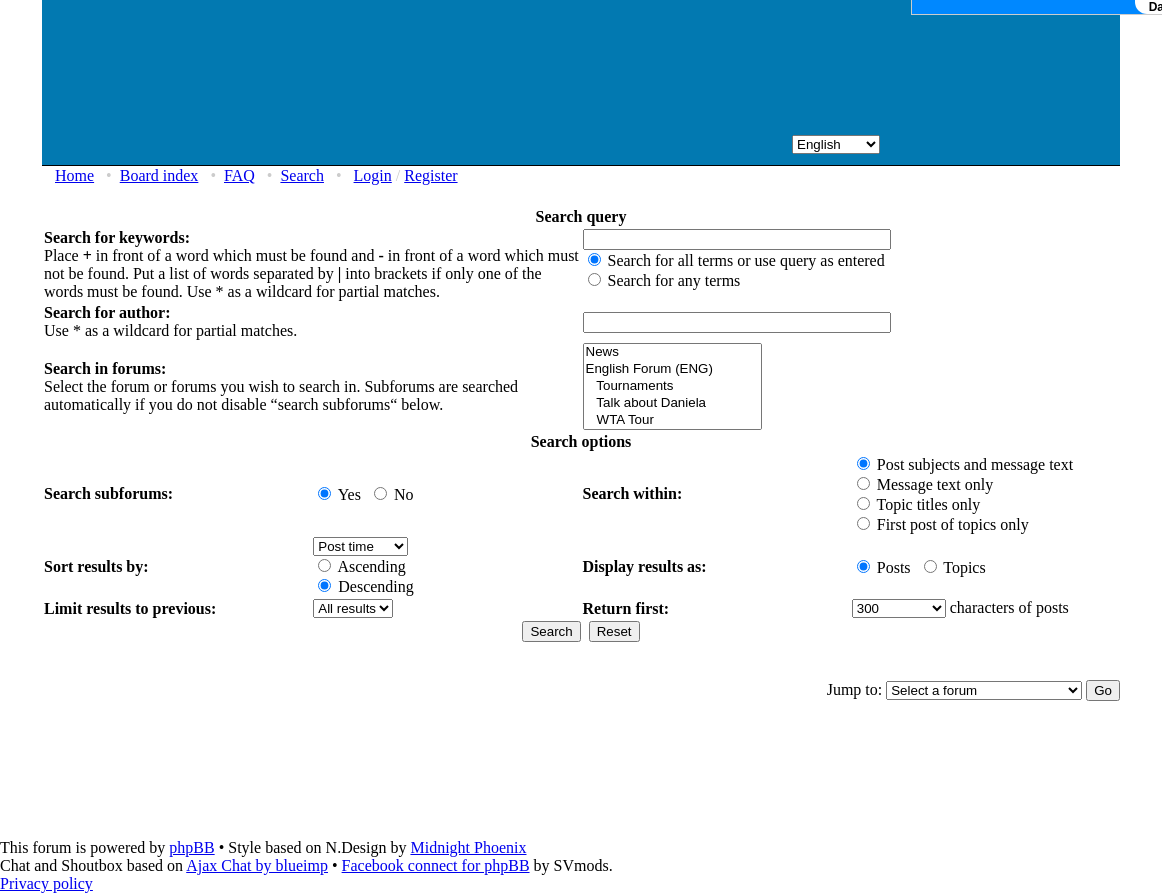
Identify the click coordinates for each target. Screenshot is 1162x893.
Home (74, 175)
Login (373, 175)
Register (430, 175)
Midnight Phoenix (468, 847)
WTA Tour (672, 420)
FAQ (239, 175)
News (672, 352)
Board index (159, 175)
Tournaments (672, 386)
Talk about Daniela (672, 403)
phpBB (191, 847)
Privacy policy (46, 883)
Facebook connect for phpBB (436, 865)
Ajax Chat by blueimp (257, 865)
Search (302, 175)
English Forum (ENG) (672, 369)
